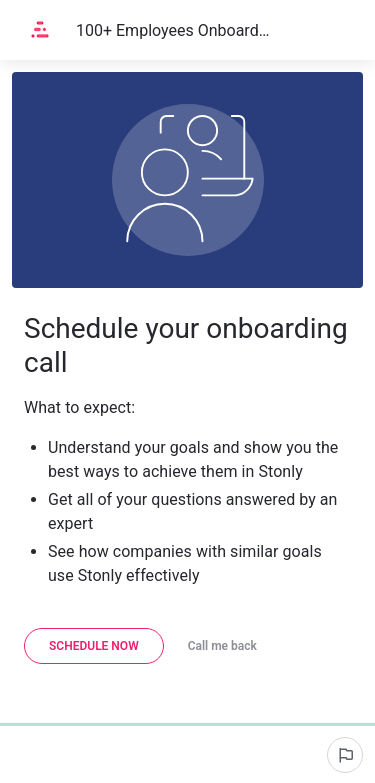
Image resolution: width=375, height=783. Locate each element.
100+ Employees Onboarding (173, 30)
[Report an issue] (345, 755)
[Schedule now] (94, 646)
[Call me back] (222, 646)
